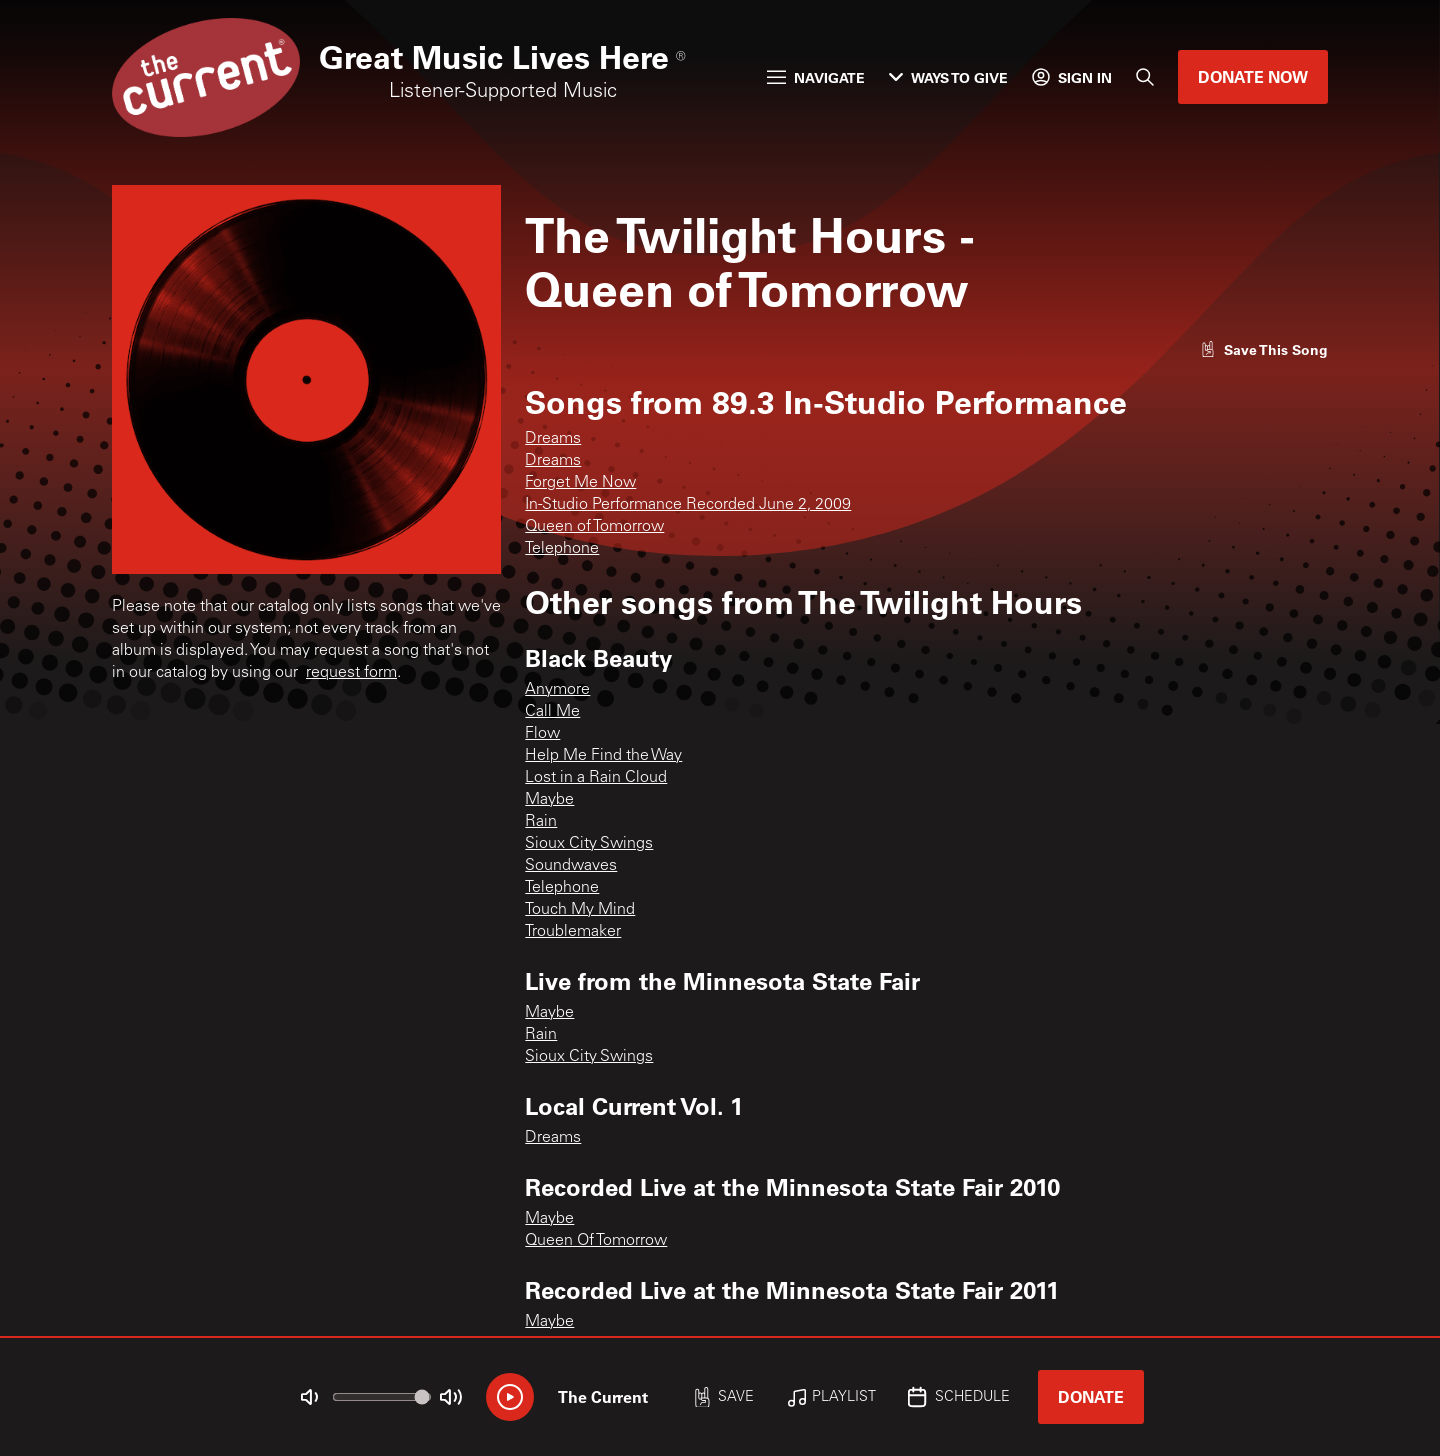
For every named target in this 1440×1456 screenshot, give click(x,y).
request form (351, 673)
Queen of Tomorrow (594, 527)
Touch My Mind (580, 910)
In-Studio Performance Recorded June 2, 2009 (688, 505)
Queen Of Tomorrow (596, 1241)
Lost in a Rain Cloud (596, 778)
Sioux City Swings (589, 844)
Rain (541, 822)
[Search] (1145, 77)
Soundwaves (571, 866)
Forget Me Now (580, 483)
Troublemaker (573, 932)
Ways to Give (948, 77)
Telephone (562, 549)
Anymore (557, 690)
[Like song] (1264, 349)
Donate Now (1253, 76)
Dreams (553, 439)
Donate (1091, 1396)
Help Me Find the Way (603, 756)
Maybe (549, 800)
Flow (542, 734)
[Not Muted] (310, 1397)
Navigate (816, 77)
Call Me (552, 712)
